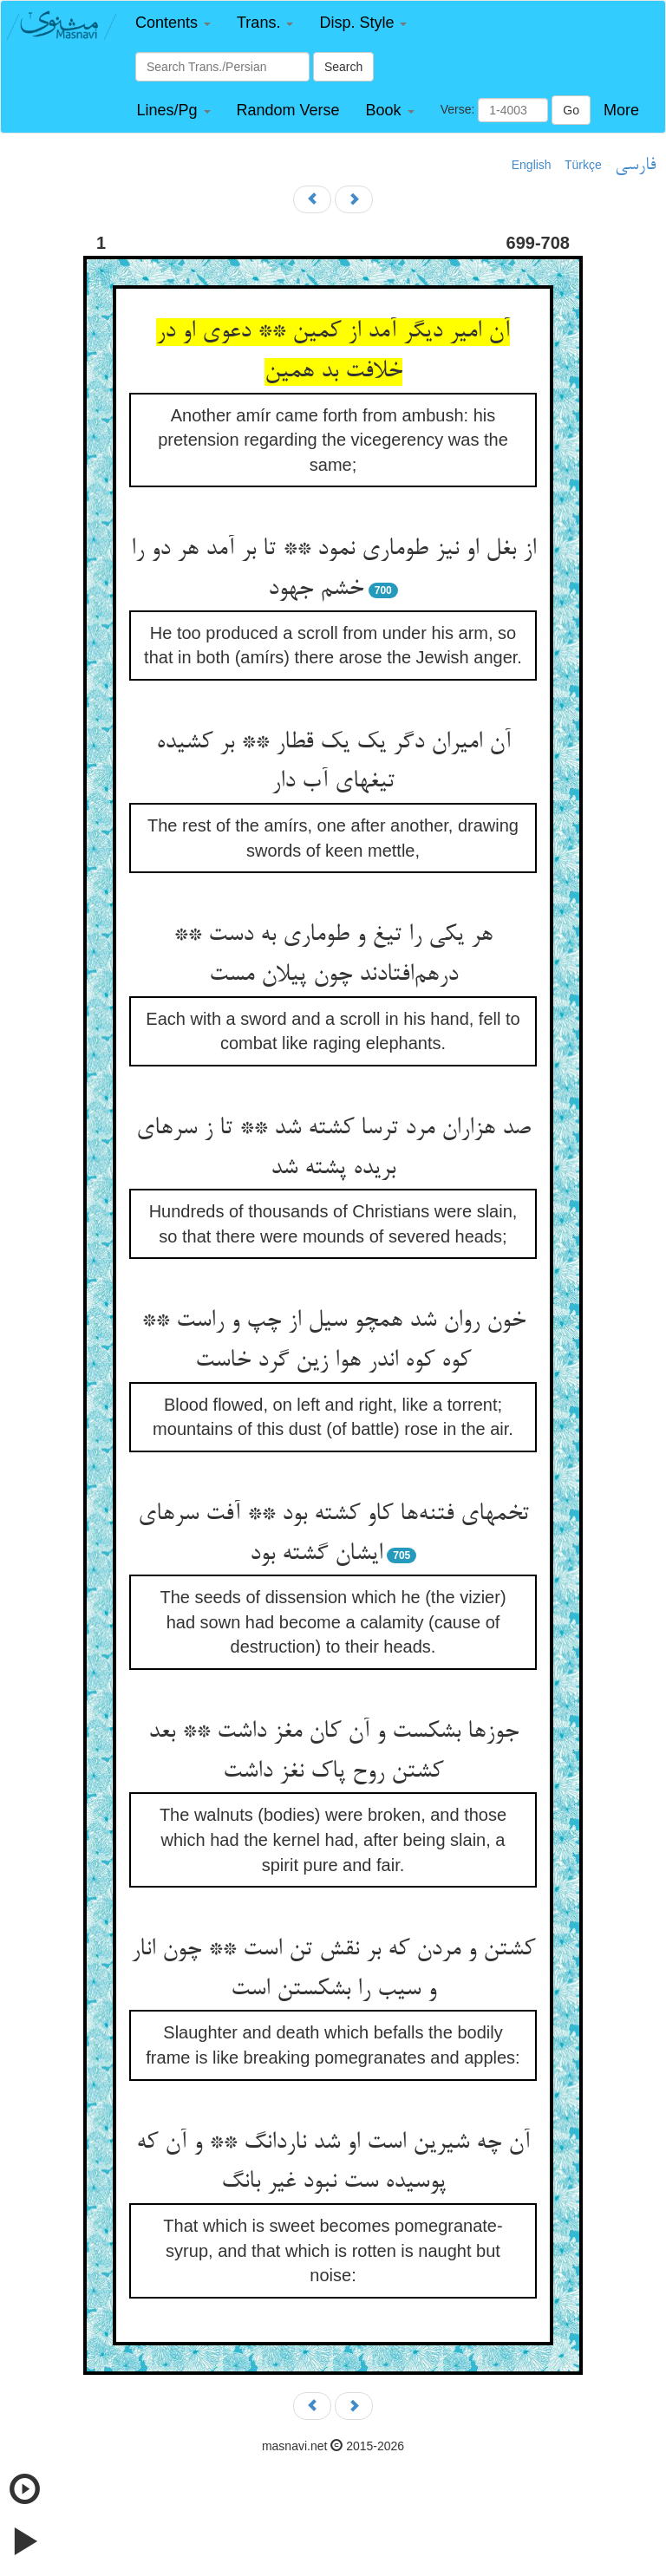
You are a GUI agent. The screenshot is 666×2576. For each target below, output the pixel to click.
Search (343, 67)
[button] (173, 23)
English (532, 165)
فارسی (635, 165)
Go (571, 110)
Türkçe (583, 165)
